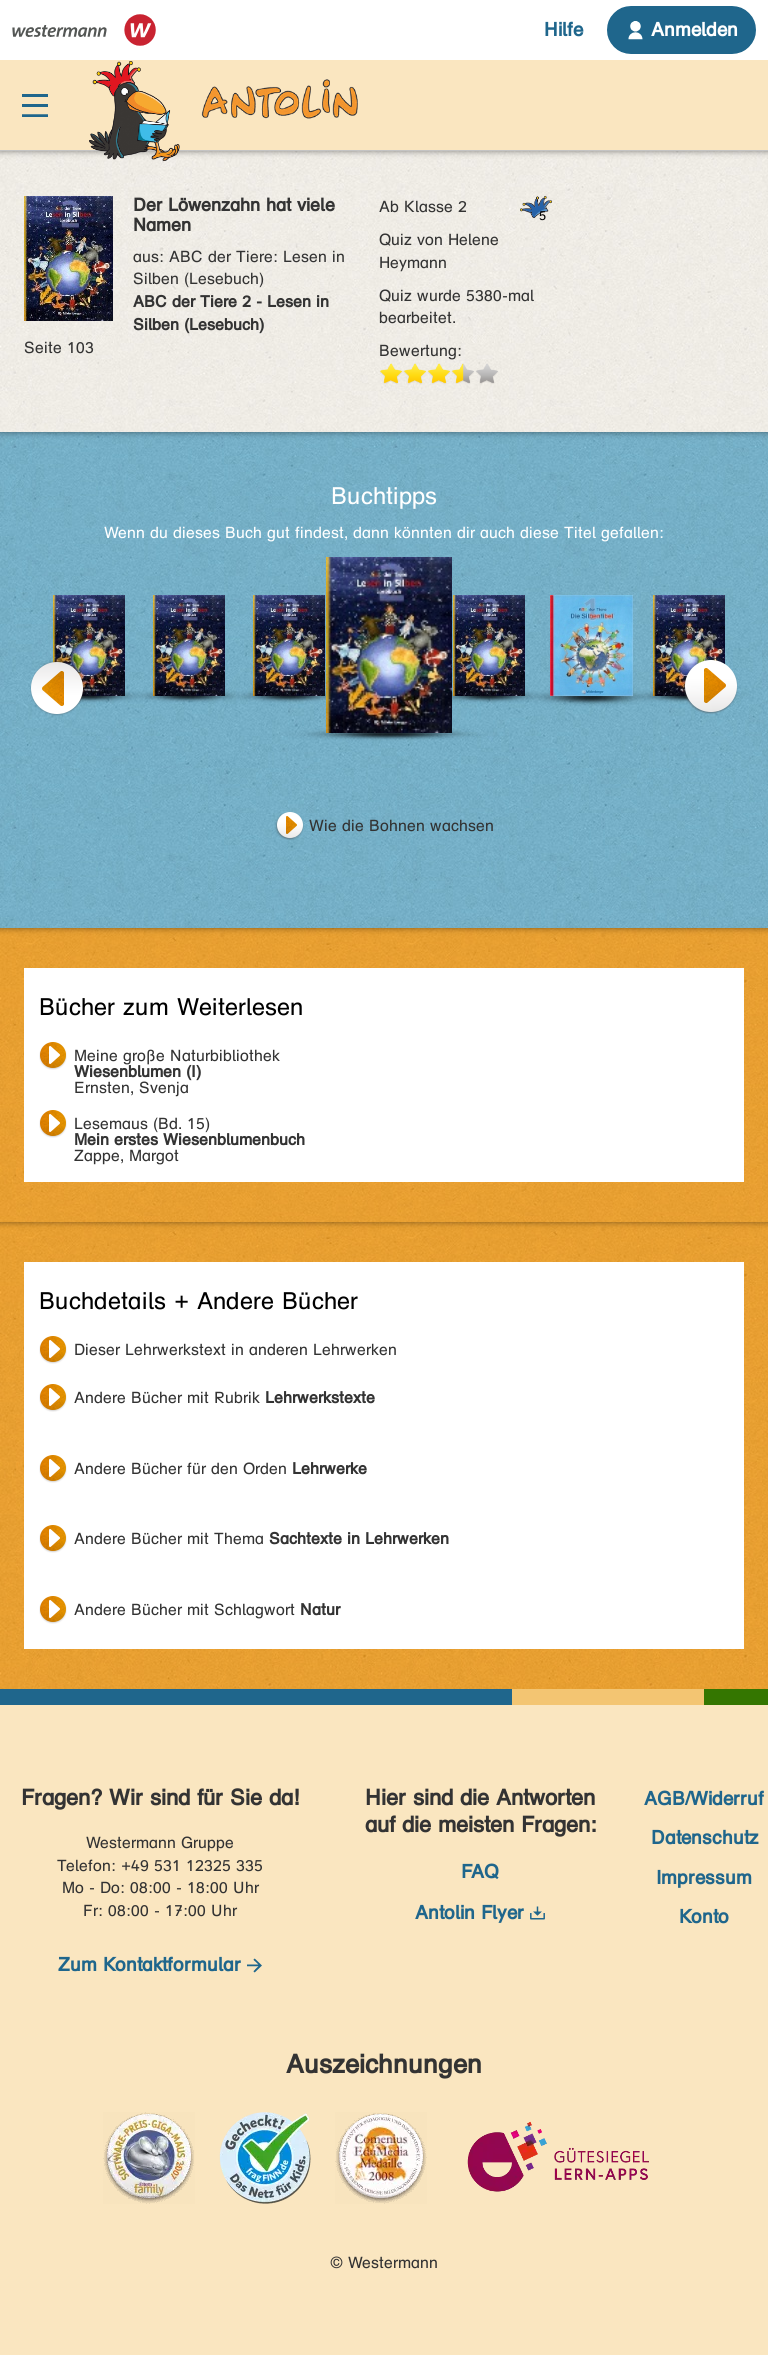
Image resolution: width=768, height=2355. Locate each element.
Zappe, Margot (189, 1126)
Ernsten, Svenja (177, 1058)
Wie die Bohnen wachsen (401, 825)
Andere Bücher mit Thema (261, 1538)
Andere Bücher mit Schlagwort (207, 1609)
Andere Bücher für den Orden (220, 1468)
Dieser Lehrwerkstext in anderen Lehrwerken (235, 1349)
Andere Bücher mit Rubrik (224, 1397)
